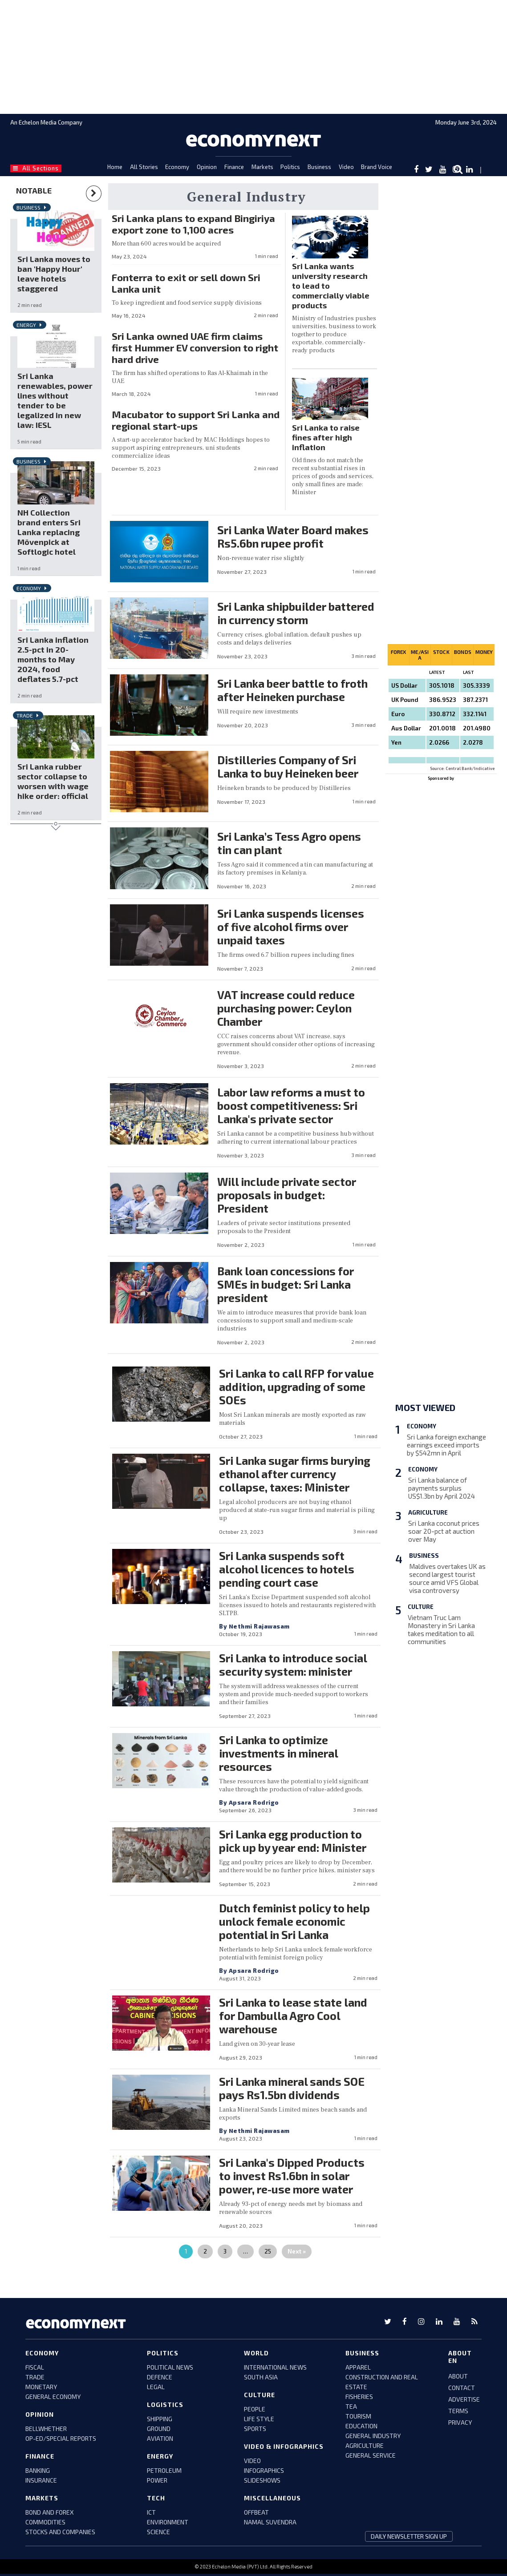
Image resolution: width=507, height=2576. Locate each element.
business (362, 2353)
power (157, 2480)
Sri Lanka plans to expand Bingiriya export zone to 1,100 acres (193, 223)
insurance (41, 2480)
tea (351, 2406)
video (252, 2460)
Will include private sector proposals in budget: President (286, 1195)
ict (151, 2512)
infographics (264, 2470)
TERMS (458, 2411)
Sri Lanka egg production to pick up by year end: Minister (292, 1840)
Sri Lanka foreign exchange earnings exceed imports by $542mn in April (446, 1445)
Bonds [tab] (462, 652)
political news (170, 2367)
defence (159, 2377)
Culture (421, 1606)
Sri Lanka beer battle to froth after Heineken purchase (292, 690)
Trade (24, 715)
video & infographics (284, 2446)
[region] (253, 55)
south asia (261, 2377)
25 (267, 2251)
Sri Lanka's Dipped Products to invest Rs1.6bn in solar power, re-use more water (292, 2176)
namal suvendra (270, 2522)
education (361, 2426)
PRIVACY (460, 2422)
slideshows (262, 2480)
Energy (26, 325)
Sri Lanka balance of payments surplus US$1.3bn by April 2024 (441, 1488)
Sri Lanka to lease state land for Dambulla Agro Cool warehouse (293, 2015)
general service (370, 2455)
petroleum (164, 2470)
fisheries (359, 2396)
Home (114, 166)
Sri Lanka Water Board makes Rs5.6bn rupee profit (293, 536)
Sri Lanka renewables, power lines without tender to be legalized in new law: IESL (55, 400)
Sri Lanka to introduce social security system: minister (293, 1664)
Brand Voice (376, 166)
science (158, 2532)
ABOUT (458, 2376)
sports (255, 2428)
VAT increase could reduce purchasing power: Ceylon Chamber (286, 1008)
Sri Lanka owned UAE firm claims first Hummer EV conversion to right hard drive (195, 347)
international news (275, 2367)
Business (319, 166)
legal (156, 2387)
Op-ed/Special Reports (60, 2438)
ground (158, 2428)
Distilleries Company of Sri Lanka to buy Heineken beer (287, 766)
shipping (159, 2419)
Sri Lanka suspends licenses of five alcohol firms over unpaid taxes (290, 927)
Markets (262, 166)
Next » (297, 2251)
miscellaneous (272, 2498)
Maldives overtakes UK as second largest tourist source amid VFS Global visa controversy (447, 1578)
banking (37, 2470)
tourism (358, 2416)
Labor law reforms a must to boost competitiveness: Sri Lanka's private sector (291, 1105)
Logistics (165, 2404)
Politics (290, 166)
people (254, 2409)
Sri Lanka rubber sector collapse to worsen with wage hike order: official (53, 781)
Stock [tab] (441, 652)
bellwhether (46, 2428)
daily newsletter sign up (409, 2536)
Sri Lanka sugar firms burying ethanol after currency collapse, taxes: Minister (294, 1474)
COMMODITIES (45, 2522)
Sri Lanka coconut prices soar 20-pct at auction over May (443, 1531)
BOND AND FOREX (49, 2512)
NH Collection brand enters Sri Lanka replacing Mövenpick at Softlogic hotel (49, 532)
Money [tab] (484, 652)
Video (346, 166)
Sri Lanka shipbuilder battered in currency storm (295, 613)
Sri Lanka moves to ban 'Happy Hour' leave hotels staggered (53, 273)
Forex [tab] (398, 652)
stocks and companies (60, 2532)
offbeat (256, 2512)
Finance (234, 166)
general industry (373, 2435)
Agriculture (428, 1512)
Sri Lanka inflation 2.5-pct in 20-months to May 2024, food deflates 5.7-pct (53, 659)
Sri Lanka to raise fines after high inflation (326, 437)
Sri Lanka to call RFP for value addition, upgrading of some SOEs (296, 1387)
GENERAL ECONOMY (53, 2396)
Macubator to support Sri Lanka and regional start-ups (196, 419)
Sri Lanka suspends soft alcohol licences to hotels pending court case (286, 1569)
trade (35, 2377)
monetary (41, 2387)
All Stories (144, 166)
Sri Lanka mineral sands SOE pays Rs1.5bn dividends (292, 2088)
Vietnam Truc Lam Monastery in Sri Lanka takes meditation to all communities (441, 1629)
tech (156, 2498)
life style (259, 2419)
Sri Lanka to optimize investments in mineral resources (278, 1753)
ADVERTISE (464, 2399)
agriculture (364, 2445)
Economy (177, 166)
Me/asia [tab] (420, 655)
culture (259, 2395)
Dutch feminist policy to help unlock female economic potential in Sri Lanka (294, 1921)
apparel (358, 2367)
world (256, 2353)
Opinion (207, 166)
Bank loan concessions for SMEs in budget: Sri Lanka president (285, 1284)
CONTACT (461, 2387)
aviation (160, 2438)
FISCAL (34, 2367)
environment (167, 2522)
